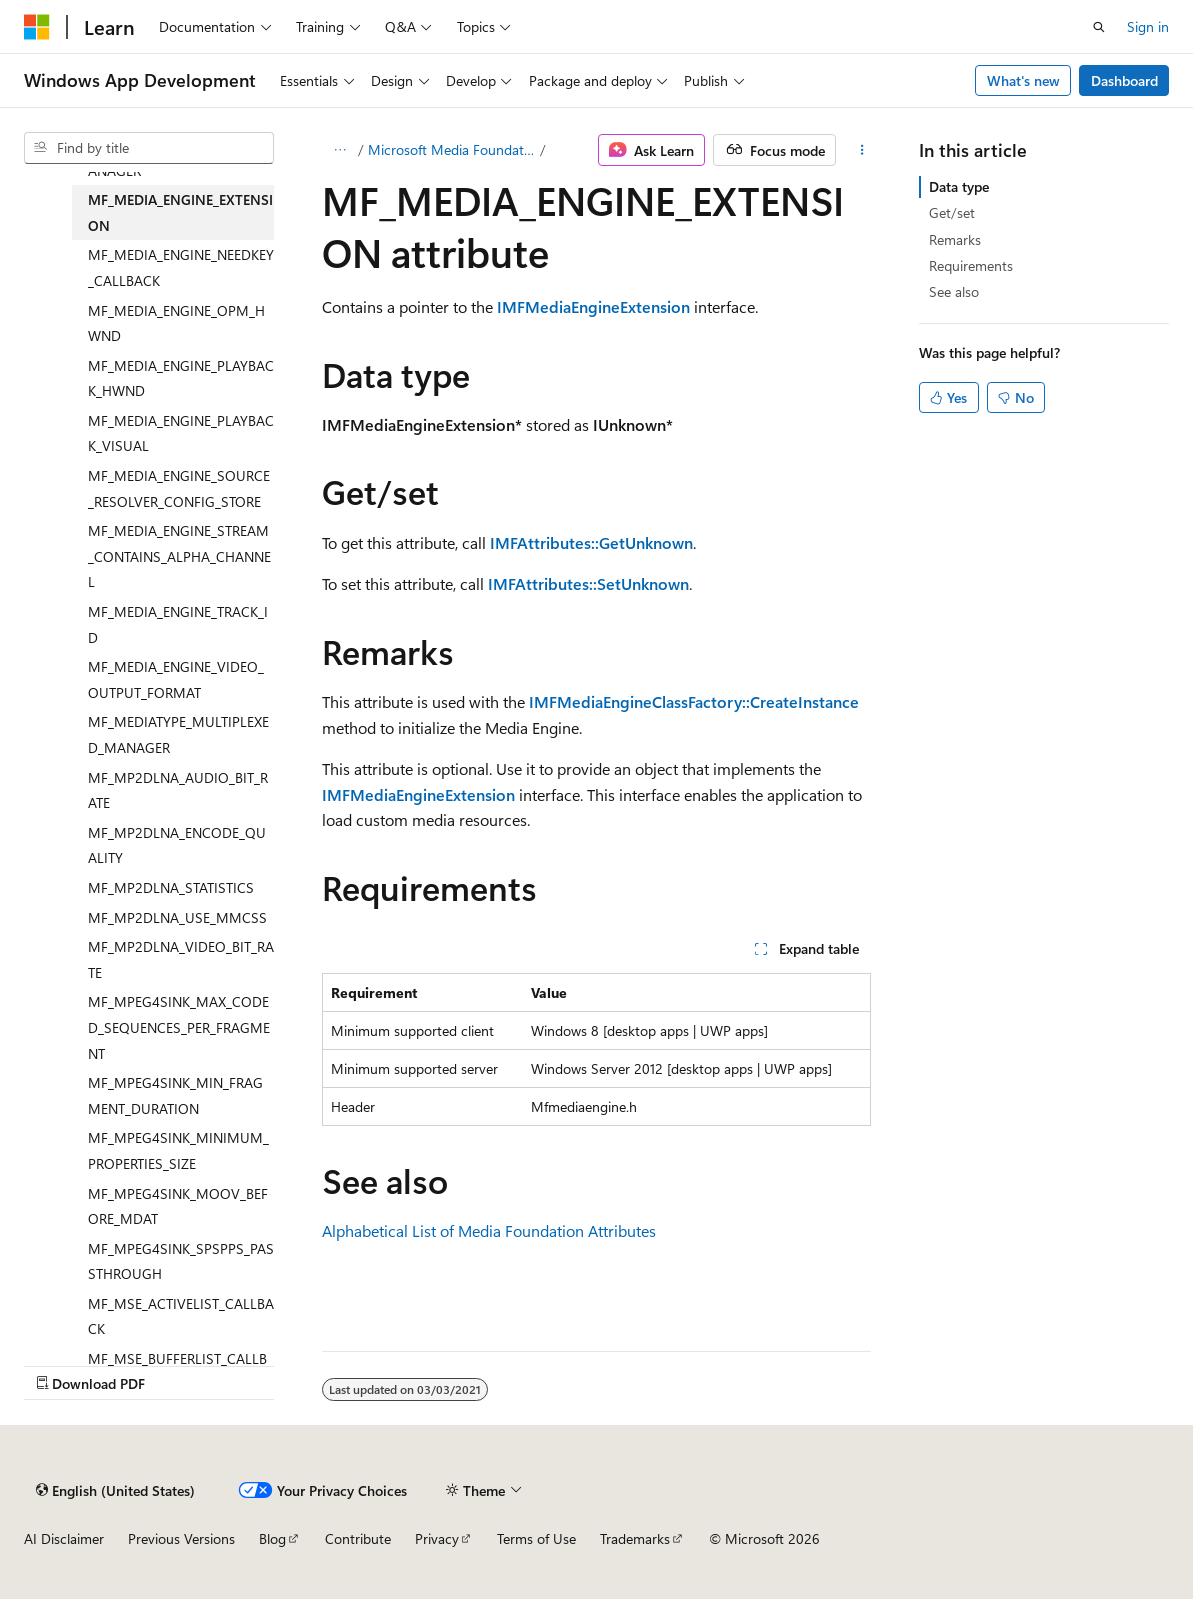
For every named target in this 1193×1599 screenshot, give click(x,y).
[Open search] (1099, 27)
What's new (1023, 80)
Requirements (971, 265)
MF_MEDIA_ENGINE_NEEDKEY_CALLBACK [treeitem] (181, 267)
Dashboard (1124, 80)
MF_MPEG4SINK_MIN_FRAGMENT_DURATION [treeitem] (175, 1095)
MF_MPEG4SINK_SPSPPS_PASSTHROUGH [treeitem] (181, 1261)
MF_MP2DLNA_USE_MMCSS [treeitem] (177, 917)
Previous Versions (181, 1538)
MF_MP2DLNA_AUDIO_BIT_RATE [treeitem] (178, 790)
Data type (959, 186)
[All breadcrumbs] (339, 150)
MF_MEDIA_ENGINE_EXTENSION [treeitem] (180, 212)
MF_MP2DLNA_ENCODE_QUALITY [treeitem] (177, 845)
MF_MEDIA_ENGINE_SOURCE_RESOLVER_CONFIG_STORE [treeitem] (179, 488)
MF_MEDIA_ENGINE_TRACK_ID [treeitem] (178, 624)
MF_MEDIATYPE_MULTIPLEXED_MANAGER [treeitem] (178, 734)
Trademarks (635, 1538)
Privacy (437, 1538)
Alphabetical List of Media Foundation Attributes (489, 1230)
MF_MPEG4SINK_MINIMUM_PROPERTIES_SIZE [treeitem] (178, 1150)
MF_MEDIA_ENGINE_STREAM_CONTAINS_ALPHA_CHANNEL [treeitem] (179, 556)
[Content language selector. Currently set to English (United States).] (115, 1490)
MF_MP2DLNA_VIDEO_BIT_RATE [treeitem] (181, 959)
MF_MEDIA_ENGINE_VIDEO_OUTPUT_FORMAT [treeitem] (176, 679)
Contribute (358, 1538)
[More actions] (861, 150)
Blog (272, 1538)
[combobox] (149, 148)
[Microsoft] (37, 27)
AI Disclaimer (64, 1538)
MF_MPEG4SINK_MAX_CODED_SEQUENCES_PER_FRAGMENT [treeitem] (179, 1027)
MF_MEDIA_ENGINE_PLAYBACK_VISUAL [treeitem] (181, 433)
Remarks (955, 239)
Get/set (952, 212)
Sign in (1148, 26)
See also (954, 291)
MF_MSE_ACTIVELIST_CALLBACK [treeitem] (181, 1316)
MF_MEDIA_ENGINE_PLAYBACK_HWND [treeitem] (181, 378)
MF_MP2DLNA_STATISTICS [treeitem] (171, 887)
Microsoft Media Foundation (452, 149)
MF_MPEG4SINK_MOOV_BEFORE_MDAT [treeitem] (178, 1206)
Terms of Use (536, 1538)
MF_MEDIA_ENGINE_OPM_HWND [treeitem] (176, 323)
